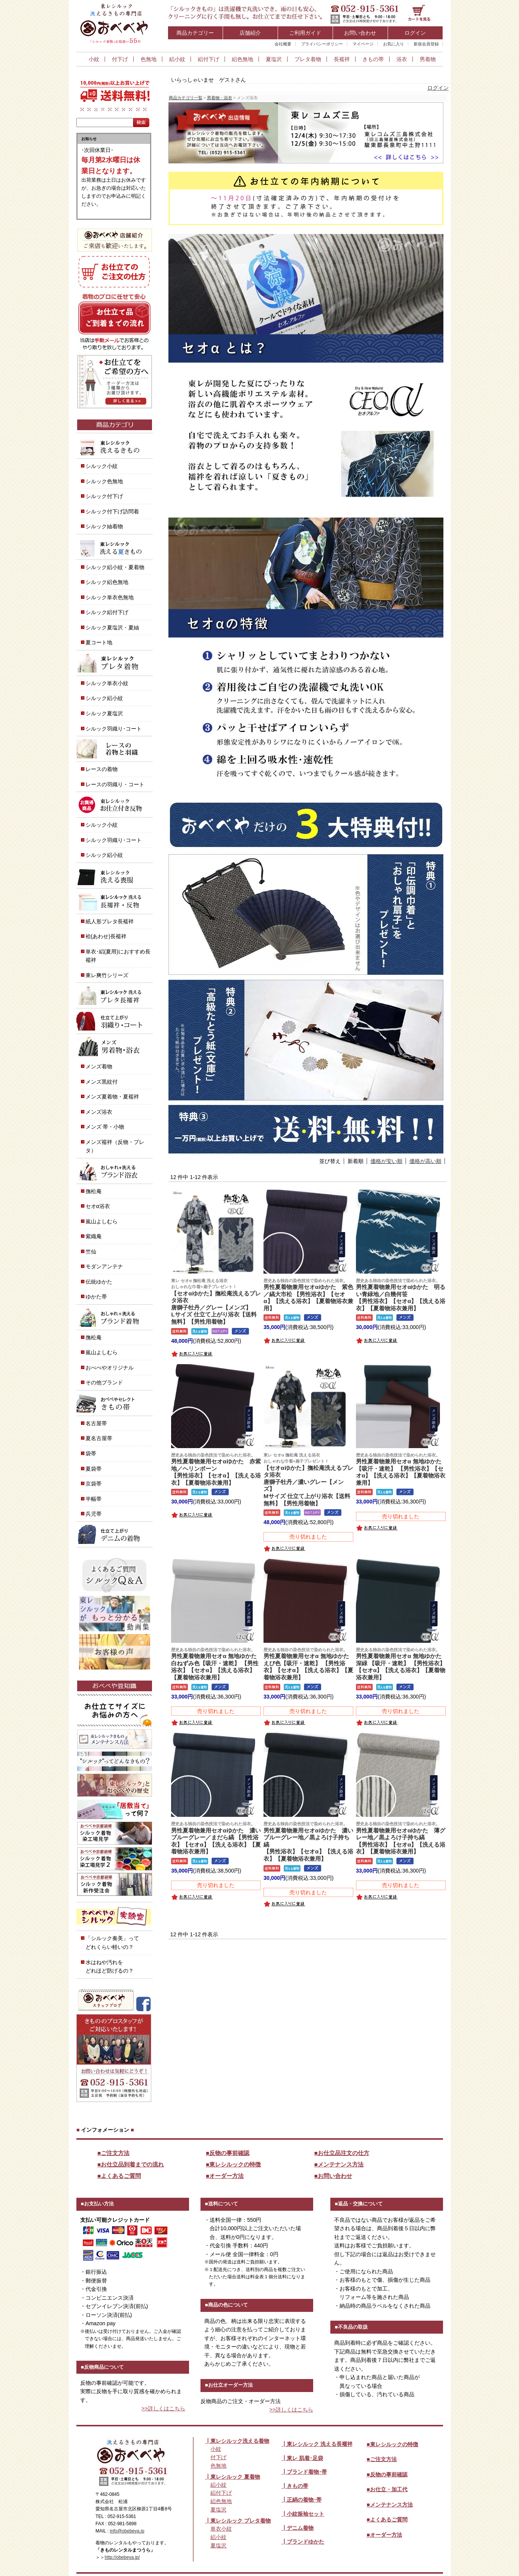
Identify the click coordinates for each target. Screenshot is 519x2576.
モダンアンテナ (104, 1266)
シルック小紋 (102, 466)
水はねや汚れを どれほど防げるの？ (110, 1966)
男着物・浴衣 (219, 97)
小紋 (94, 59)
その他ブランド (104, 1382)
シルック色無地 (104, 481)
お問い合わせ (360, 33)
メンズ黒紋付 (102, 1082)
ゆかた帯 (96, 1297)
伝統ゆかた (99, 1282)
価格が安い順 (386, 1161)
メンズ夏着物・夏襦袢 (112, 1097)
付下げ (120, 59)
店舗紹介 (250, 33)
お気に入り (393, 44)
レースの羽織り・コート (115, 784)
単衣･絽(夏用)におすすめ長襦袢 (118, 955)
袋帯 (91, 1453)
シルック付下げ (104, 496)
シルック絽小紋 (104, 698)
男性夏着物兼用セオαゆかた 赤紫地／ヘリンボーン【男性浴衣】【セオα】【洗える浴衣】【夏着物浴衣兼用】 (216, 1469)
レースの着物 (102, 769)
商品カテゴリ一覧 (185, 97)
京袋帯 (94, 1484)
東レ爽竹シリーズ (107, 975)
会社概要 (283, 44)
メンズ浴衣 (99, 1112)
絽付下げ (208, 59)
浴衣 (401, 59)
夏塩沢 (274, 59)
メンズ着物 (99, 1066)
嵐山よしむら (102, 1221)
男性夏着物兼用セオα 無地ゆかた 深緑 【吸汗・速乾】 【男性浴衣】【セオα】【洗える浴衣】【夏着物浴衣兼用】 (401, 1664)
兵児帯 (94, 1514)
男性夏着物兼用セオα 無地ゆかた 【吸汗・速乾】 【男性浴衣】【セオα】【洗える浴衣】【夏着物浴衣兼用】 (401, 1469)
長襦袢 (342, 59)
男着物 (428, 59)
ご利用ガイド (305, 33)
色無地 (149, 59)
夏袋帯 (94, 1469)
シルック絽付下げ (107, 612)
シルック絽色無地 (107, 582)
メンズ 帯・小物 (105, 1127)
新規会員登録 (426, 44)
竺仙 (91, 1251)
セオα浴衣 (98, 1206)
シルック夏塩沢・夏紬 (112, 627)
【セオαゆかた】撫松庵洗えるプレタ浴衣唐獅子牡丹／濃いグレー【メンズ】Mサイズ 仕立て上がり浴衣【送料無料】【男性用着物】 (308, 1479)
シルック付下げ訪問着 (112, 511)
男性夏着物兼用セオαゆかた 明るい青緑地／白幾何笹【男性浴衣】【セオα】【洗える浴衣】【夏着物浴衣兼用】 (401, 1294)
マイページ (362, 44)
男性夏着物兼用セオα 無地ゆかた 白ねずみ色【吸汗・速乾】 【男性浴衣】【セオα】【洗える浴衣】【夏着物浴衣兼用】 (216, 1664)
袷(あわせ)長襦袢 (106, 936)
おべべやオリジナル (110, 1368)
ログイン (415, 33)
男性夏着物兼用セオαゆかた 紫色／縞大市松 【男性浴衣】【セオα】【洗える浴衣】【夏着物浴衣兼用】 (308, 1294)
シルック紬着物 (104, 526)
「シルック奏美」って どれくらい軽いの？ (112, 1942)
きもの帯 (373, 59)
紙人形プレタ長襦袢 (110, 921)
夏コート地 (99, 642)
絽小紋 (177, 59)
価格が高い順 (425, 1161)
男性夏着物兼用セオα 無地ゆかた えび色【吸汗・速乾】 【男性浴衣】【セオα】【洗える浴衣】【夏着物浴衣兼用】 (309, 1664)
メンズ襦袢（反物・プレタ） (115, 1146)
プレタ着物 (307, 59)
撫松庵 (94, 1191)
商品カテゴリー (195, 33)
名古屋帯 (96, 1423)
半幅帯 (94, 1499)
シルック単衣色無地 (110, 597)
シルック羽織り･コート (114, 729)
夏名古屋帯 (99, 1438)
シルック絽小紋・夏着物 (115, 567)
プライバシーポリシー (322, 44)
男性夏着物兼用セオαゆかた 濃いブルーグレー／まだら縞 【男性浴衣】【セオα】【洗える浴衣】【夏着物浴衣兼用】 (216, 1838)
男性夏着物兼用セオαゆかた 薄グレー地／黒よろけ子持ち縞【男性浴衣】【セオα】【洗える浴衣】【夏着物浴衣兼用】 (401, 1838)
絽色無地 (242, 59)
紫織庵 (94, 1236)
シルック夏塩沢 (104, 713)
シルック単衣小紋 (107, 683)
